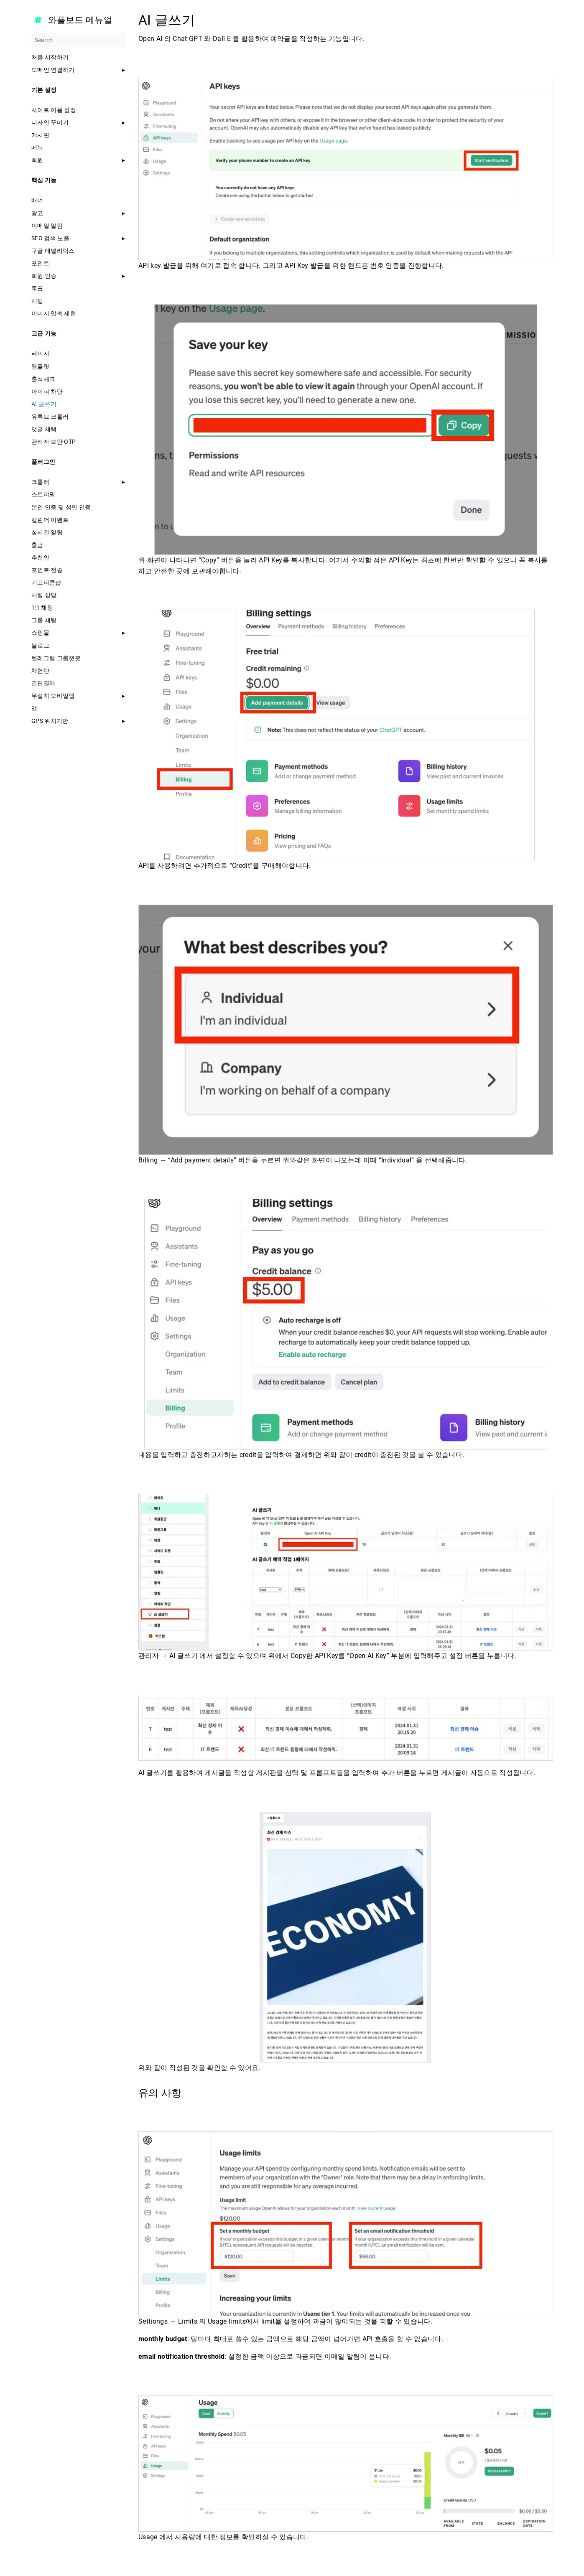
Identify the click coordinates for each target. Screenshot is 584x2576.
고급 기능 (44, 333)
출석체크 (43, 379)
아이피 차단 (47, 391)
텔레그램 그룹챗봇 (56, 658)
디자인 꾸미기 (50, 122)
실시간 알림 (47, 532)
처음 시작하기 (50, 57)
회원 (37, 160)
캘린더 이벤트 (50, 519)
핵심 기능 (44, 180)
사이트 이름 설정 (53, 110)
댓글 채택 (44, 429)
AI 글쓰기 (43, 404)
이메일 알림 (47, 225)
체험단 (40, 670)
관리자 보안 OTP (53, 441)
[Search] (78, 40)
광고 (37, 213)
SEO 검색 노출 (50, 238)
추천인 (40, 557)
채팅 (37, 301)
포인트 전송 (47, 570)
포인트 (40, 263)
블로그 (40, 645)
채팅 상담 (44, 595)
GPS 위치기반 (50, 720)
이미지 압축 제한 (53, 313)
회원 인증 (44, 275)
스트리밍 (43, 494)
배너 (37, 200)
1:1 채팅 (42, 607)
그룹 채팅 (44, 620)
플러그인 (43, 461)
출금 (37, 545)
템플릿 (40, 366)
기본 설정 (44, 89)
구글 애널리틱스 (53, 250)
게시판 (40, 135)
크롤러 (40, 481)
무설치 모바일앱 (53, 695)
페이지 (40, 353)
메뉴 (37, 147)
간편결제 (43, 683)
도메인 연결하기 (53, 69)
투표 (37, 288)
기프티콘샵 (46, 582)
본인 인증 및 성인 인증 (61, 507)
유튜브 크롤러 (50, 416)
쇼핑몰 (40, 632)
